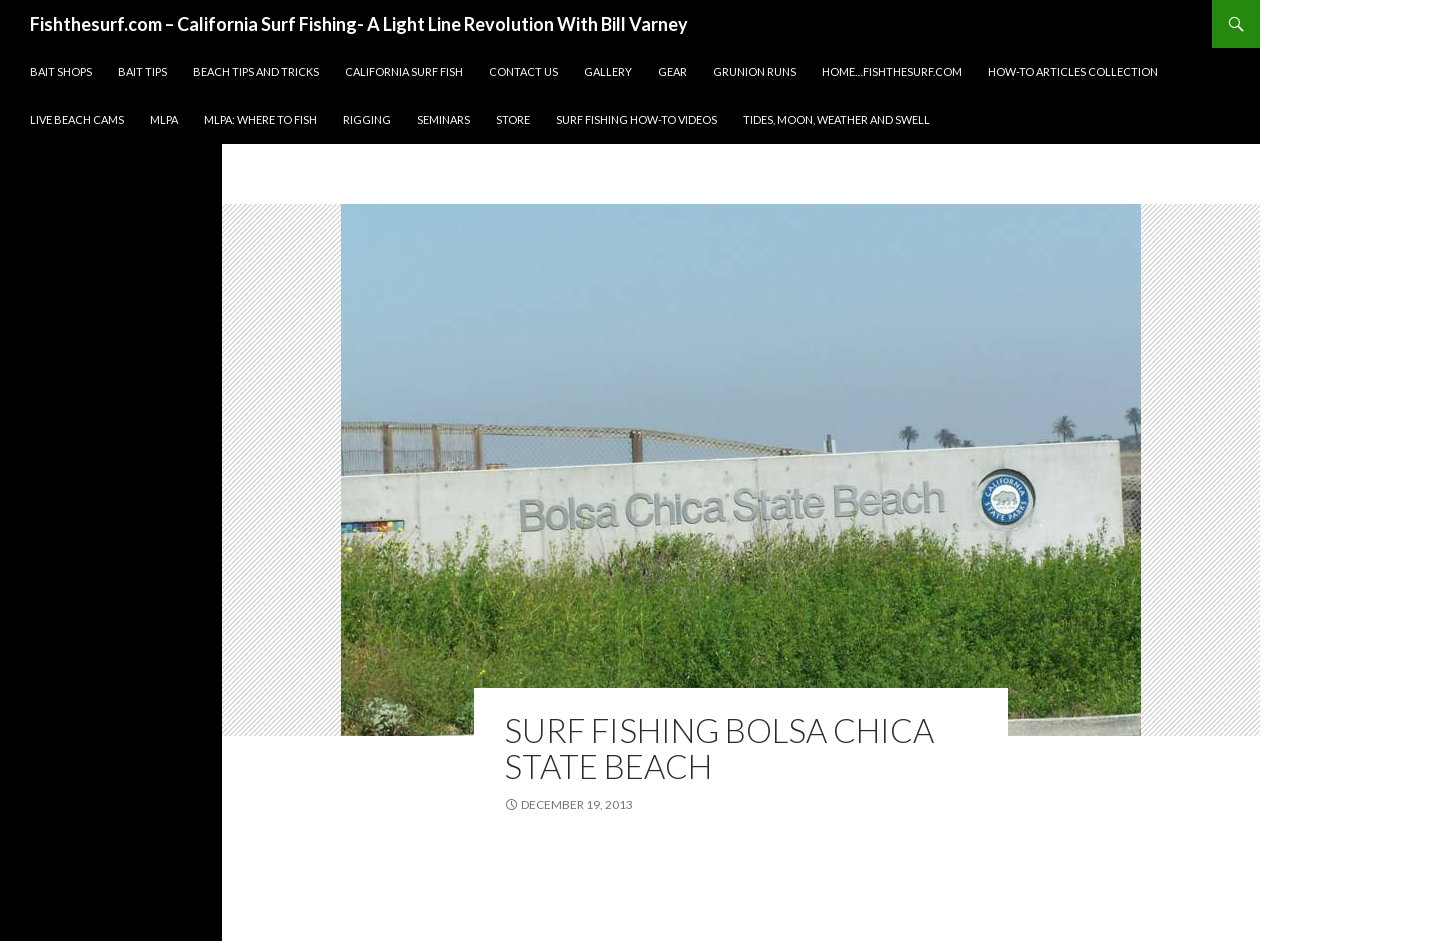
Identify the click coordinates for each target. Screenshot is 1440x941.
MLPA (164, 119)
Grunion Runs (754, 71)
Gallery (608, 71)
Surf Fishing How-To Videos (636, 119)
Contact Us (523, 71)
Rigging (367, 119)
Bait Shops (61, 71)
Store (513, 119)
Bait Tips (142, 71)
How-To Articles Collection (1073, 71)
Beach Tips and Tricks (256, 71)
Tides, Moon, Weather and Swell (836, 119)
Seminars (443, 119)
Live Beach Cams (77, 119)
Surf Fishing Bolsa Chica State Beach (719, 748)
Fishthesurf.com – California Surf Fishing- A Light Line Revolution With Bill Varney (359, 24)
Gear (672, 71)
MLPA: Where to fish (260, 119)
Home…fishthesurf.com (892, 71)
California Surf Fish (404, 71)
